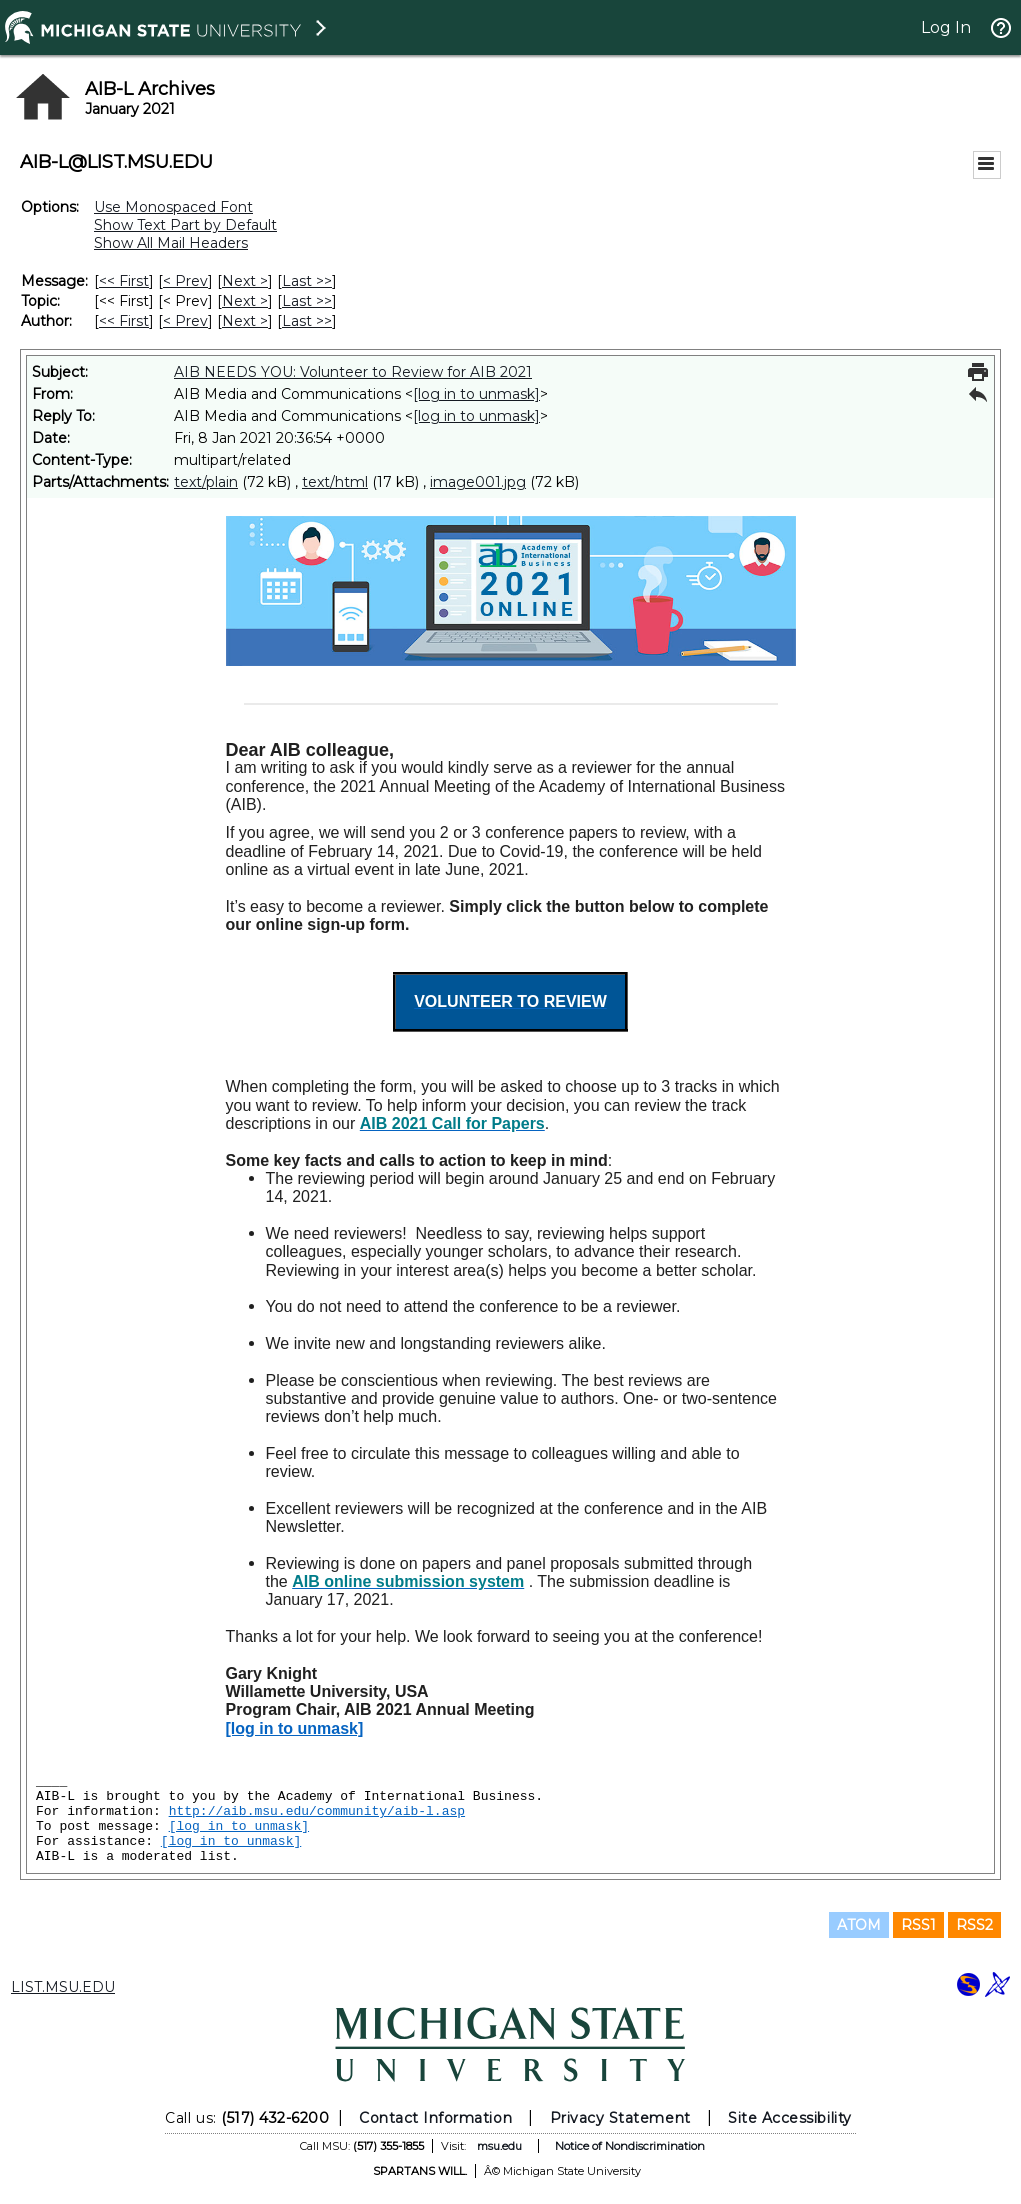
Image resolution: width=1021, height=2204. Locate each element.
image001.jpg (478, 482)
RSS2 (974, 1925)
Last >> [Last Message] (307, 281)
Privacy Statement (620, 2118)
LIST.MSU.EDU (63, 1987)
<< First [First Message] (124, 281)
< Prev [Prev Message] (185, 281)
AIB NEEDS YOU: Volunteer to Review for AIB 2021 (353, 372)
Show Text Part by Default (185, 225)
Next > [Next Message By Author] (245, 321)
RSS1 (918, 1925)
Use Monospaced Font (173, 207)
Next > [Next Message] (245, 281)
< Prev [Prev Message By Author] (185, 321)
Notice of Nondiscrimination (630, 2146)
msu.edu (499, 2146)
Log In (946, 27)
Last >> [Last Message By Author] (307, 321)
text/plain (206, 482)
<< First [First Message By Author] (124, 321)
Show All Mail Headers (171, 243)
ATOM (859, 1925)
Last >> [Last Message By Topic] (307, 301)
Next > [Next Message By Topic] (245, 301)
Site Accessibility (790, 2118)
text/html (335, 482)
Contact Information (435, 2118)
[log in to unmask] (476, 394)
